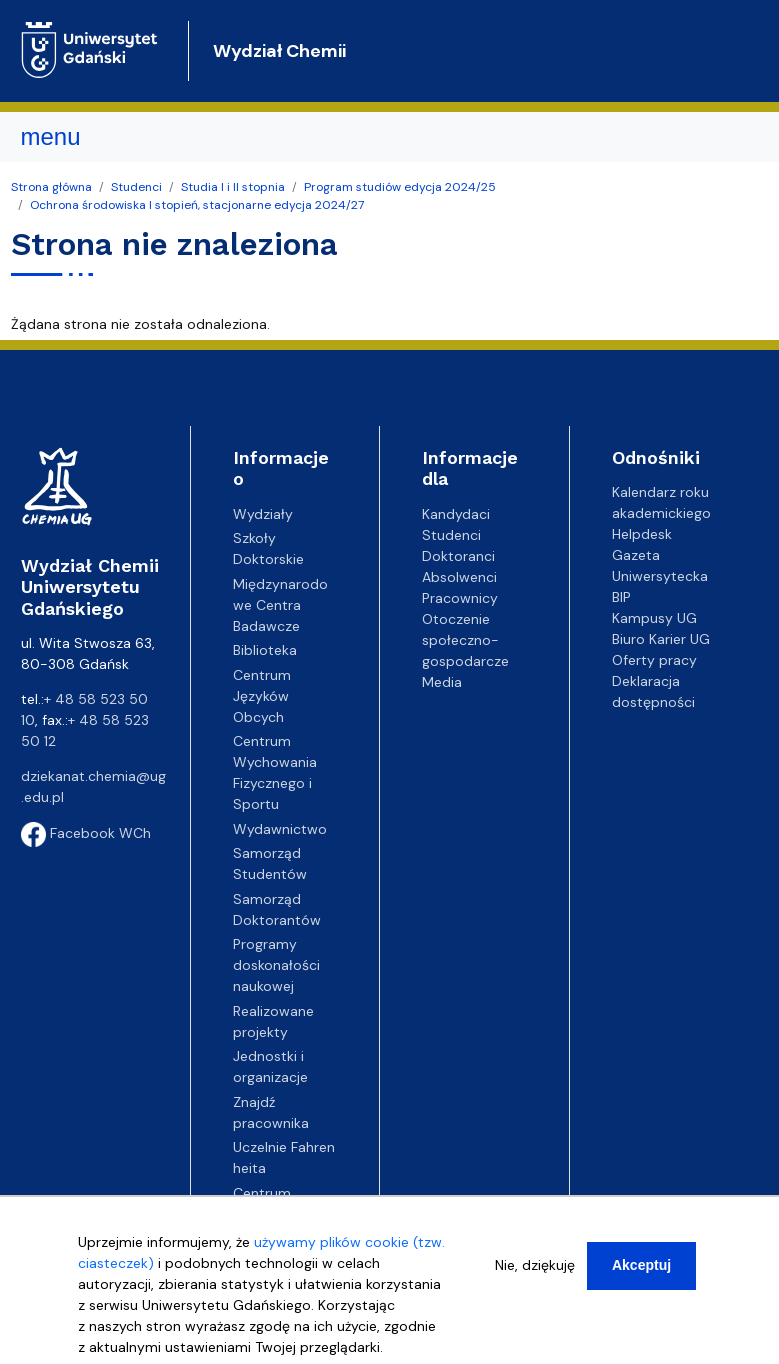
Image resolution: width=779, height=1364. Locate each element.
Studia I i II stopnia (233, 187)
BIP (621, 597)
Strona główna (51, 187)
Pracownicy (460, 598)
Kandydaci (456, 514)
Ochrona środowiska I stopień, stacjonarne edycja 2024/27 (197, 205)
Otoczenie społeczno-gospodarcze (465, 640)
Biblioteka (265, 650)
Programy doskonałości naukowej (276, 965)
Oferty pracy (654, 660)
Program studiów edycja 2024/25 (400, 187)
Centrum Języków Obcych (262, 696)
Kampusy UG (654, 618)
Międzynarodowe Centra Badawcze (280, 605)
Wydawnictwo (280, 829)
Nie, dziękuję (535, 1274)
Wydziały (263, 514)
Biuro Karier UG (661, 639)
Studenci (136, 187)
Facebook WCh (86, 833)
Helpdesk (642, 534)
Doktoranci (458, 556)
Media (442, 682)
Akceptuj (641, 1274)
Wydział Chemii (279, 51)
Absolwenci (459, 577)
